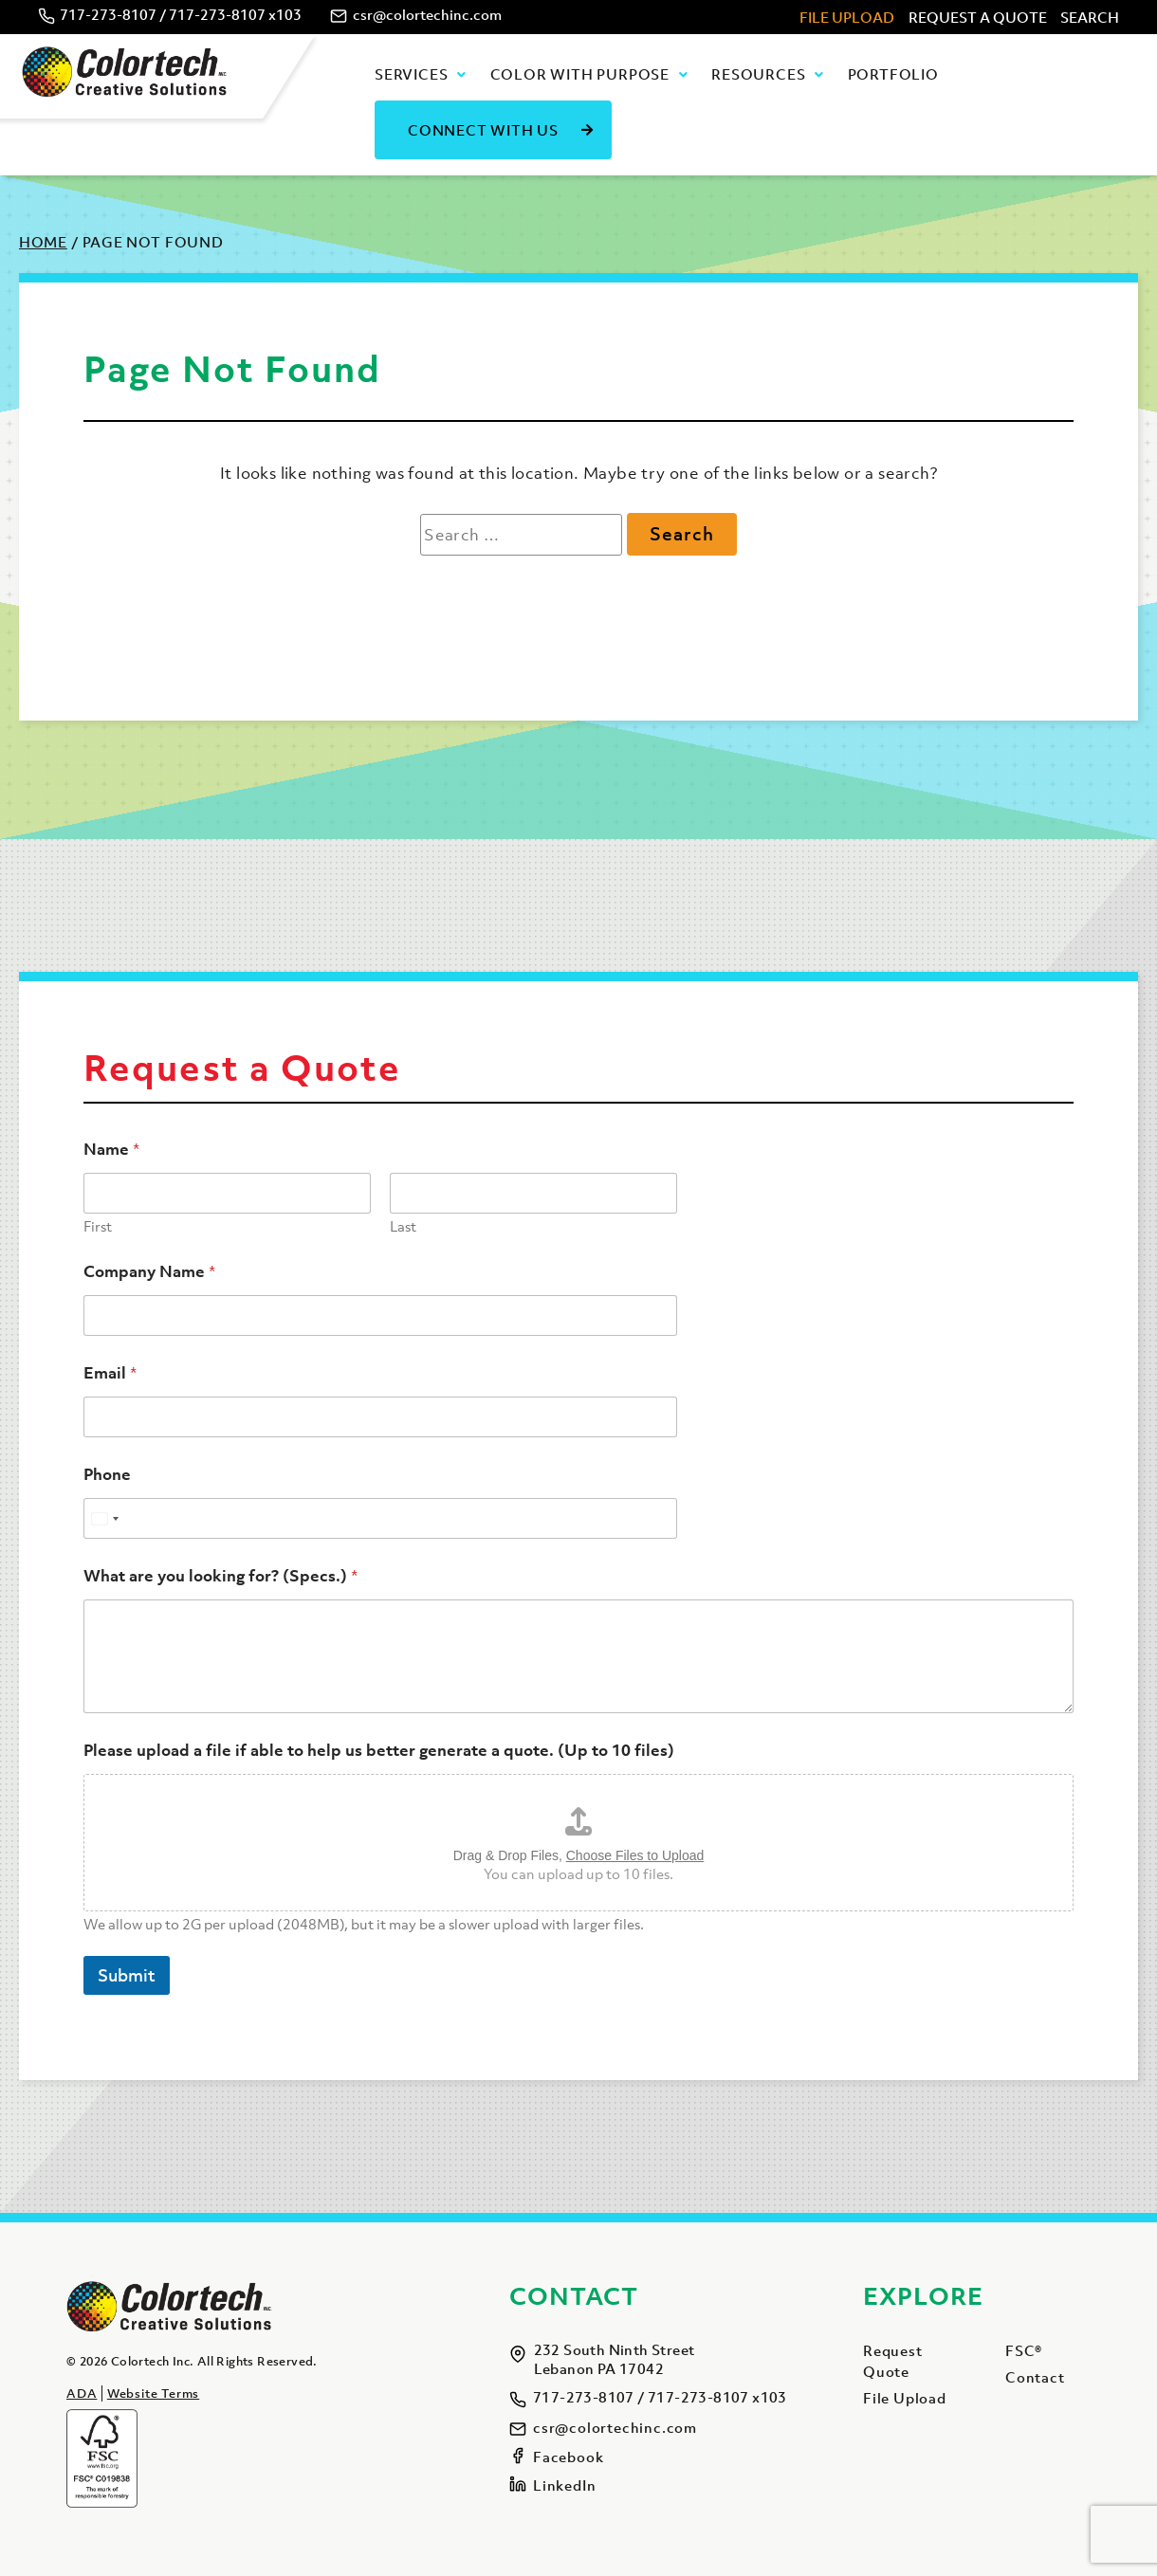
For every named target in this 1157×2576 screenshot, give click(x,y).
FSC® (1023, 2350)
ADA (81, 2393)
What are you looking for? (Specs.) (220, 1576)
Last (403, 1226)
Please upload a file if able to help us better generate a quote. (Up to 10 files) (378, 1751)
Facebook (568, 2456)
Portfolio (893, 73)
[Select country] (104, 1518)
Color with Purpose (580, 73)
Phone (107, 1475)
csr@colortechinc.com (427, 14)
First (97, 1226)
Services (411, 73)
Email (110, 1373)
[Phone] (380, 1518)
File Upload (846, 17)
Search (1089, 17)
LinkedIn (564, 2485)
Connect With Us (483, 129)
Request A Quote (978, 17)
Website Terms (153, 2393)
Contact (1035, 2376)
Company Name (149, 1272)
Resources (758, 73)
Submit (127, 1975)
